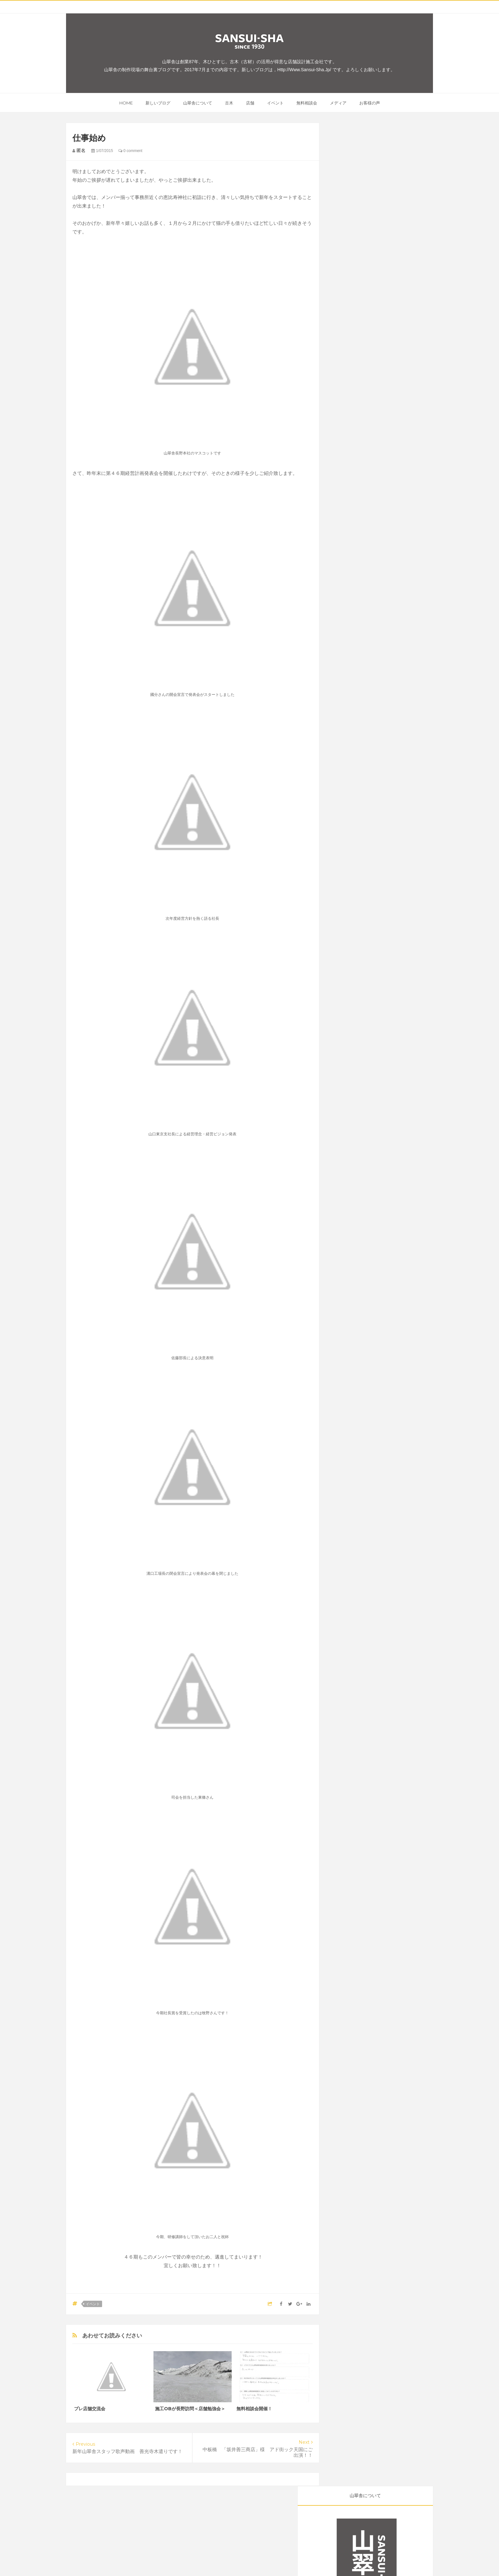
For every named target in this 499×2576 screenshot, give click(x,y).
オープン (405, 390)
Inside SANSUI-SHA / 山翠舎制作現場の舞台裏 (266, 2558)
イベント (275, 102)
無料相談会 (306, 102)
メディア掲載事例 (353, 434)
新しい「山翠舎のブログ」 (366, 327)
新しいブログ (157, 102)
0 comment (130, 151)
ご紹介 (375, 379)
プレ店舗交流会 (89, 2409)
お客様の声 (369, 102)
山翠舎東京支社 (379, 401)
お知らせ (373, 423)
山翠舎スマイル (403, 423)
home (126, 102)
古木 (229, 102)
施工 (385, 390)
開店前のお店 (349, 412)
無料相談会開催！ (254, 2409)
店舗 (250, 102)
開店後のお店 (381, 412)
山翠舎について (197, 102)
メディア (338, 102)
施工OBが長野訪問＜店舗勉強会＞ (190, 2409)
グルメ (343, 390)
